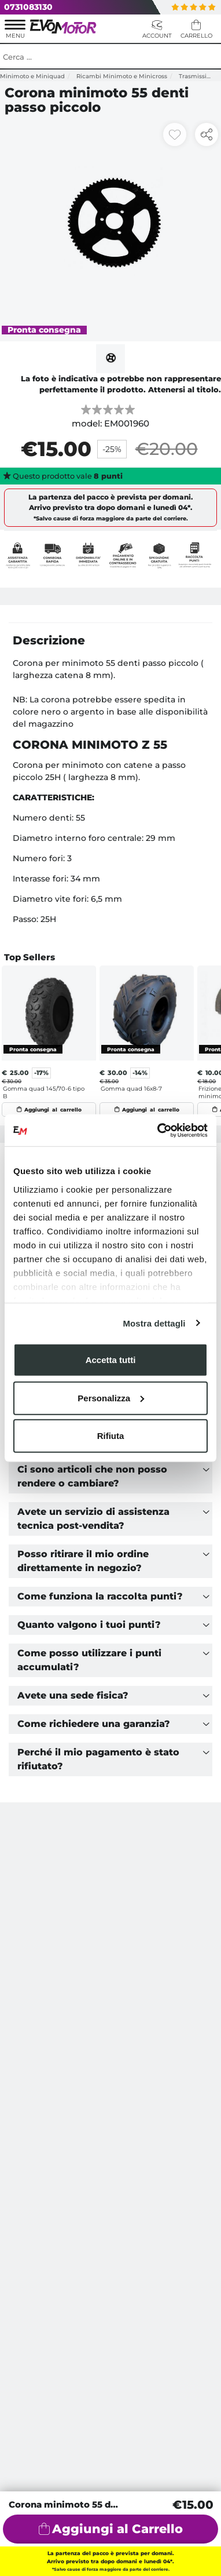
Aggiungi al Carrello (117, 2529)
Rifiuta (110, 1436)
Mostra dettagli (154, 1323)
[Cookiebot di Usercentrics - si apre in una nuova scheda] (158, 1130)
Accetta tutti (111, 1360)
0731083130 (28, 7)
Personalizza (111, 1397)
